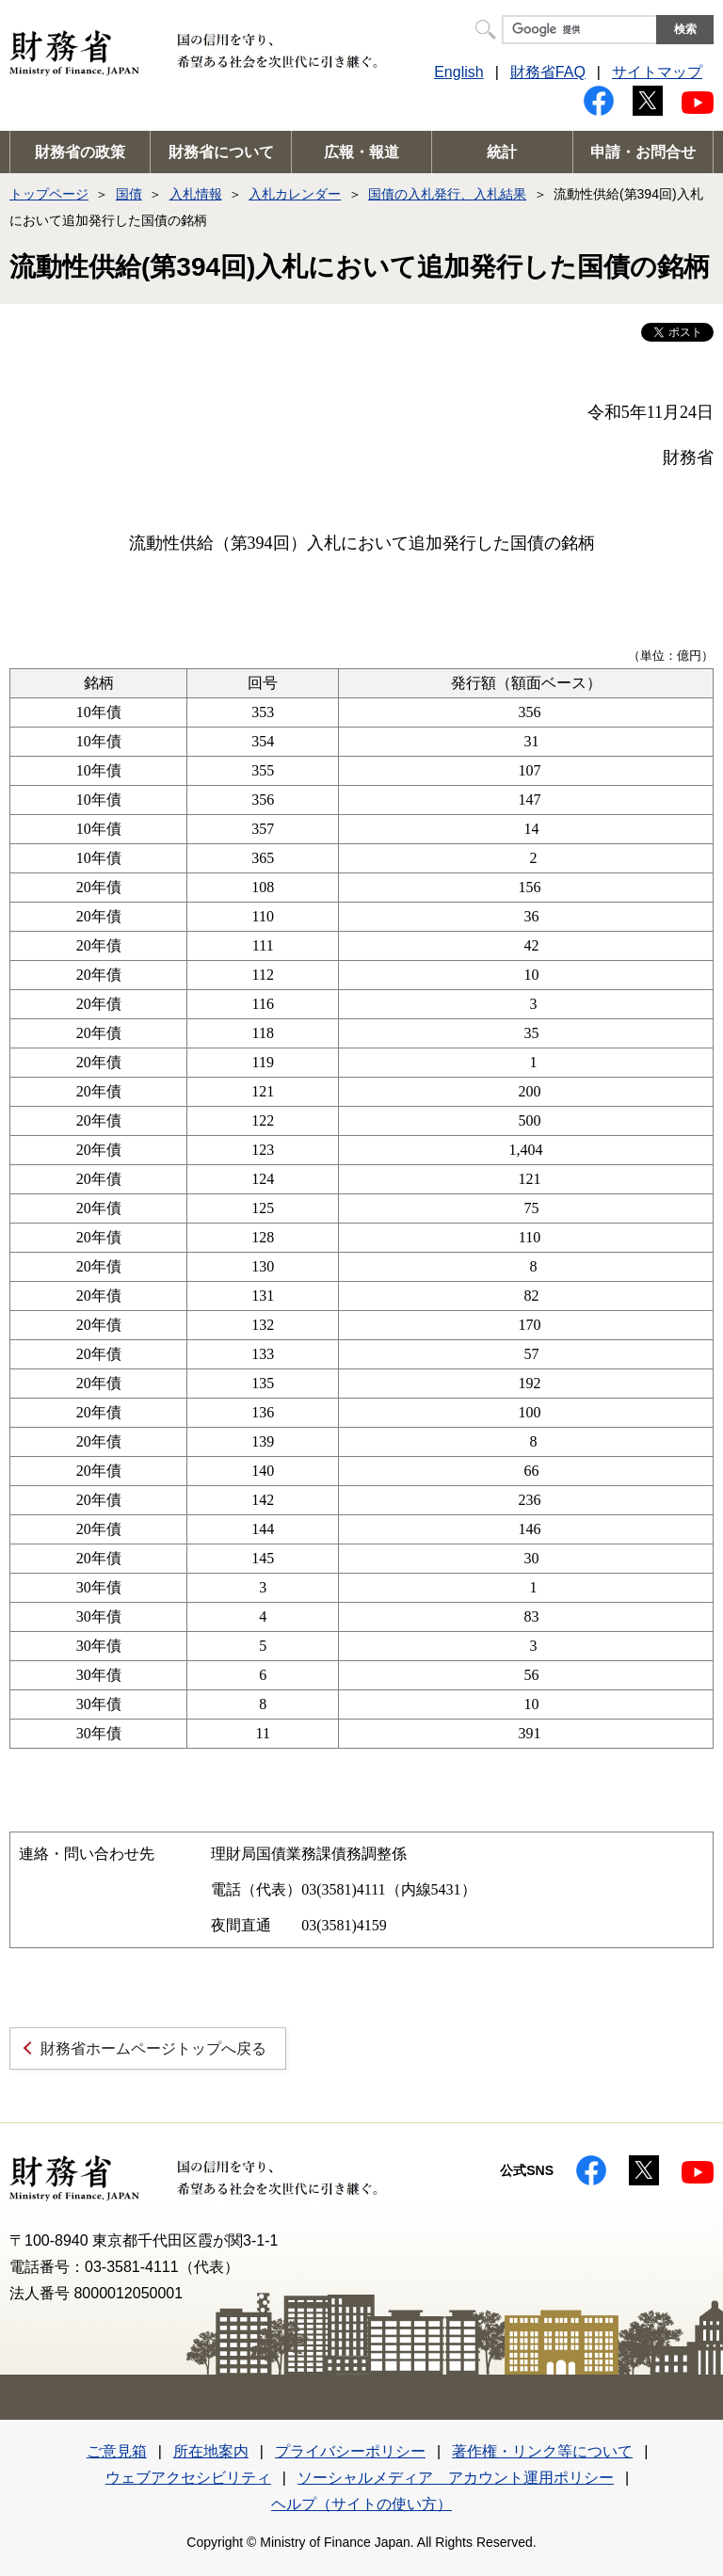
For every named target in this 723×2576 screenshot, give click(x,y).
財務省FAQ (548, 72)
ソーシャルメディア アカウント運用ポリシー (455, 2478)
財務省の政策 (80, 152)
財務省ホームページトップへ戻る (153, 2048)
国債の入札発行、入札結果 (447, 193)
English (458, 72)
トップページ (48, 193)
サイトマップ (657, 72)
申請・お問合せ (643, 152)
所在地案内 (211, 2451)
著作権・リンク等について (542, 2451)
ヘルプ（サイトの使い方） (361, 2504)
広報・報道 (361, 152)
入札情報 (195, 193)
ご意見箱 (117, 2451)
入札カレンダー (295, 193)
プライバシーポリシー (350, 2451)
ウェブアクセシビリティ (188, 2478)
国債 (129, 193)
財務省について (221, 152)
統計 (502, 152)
